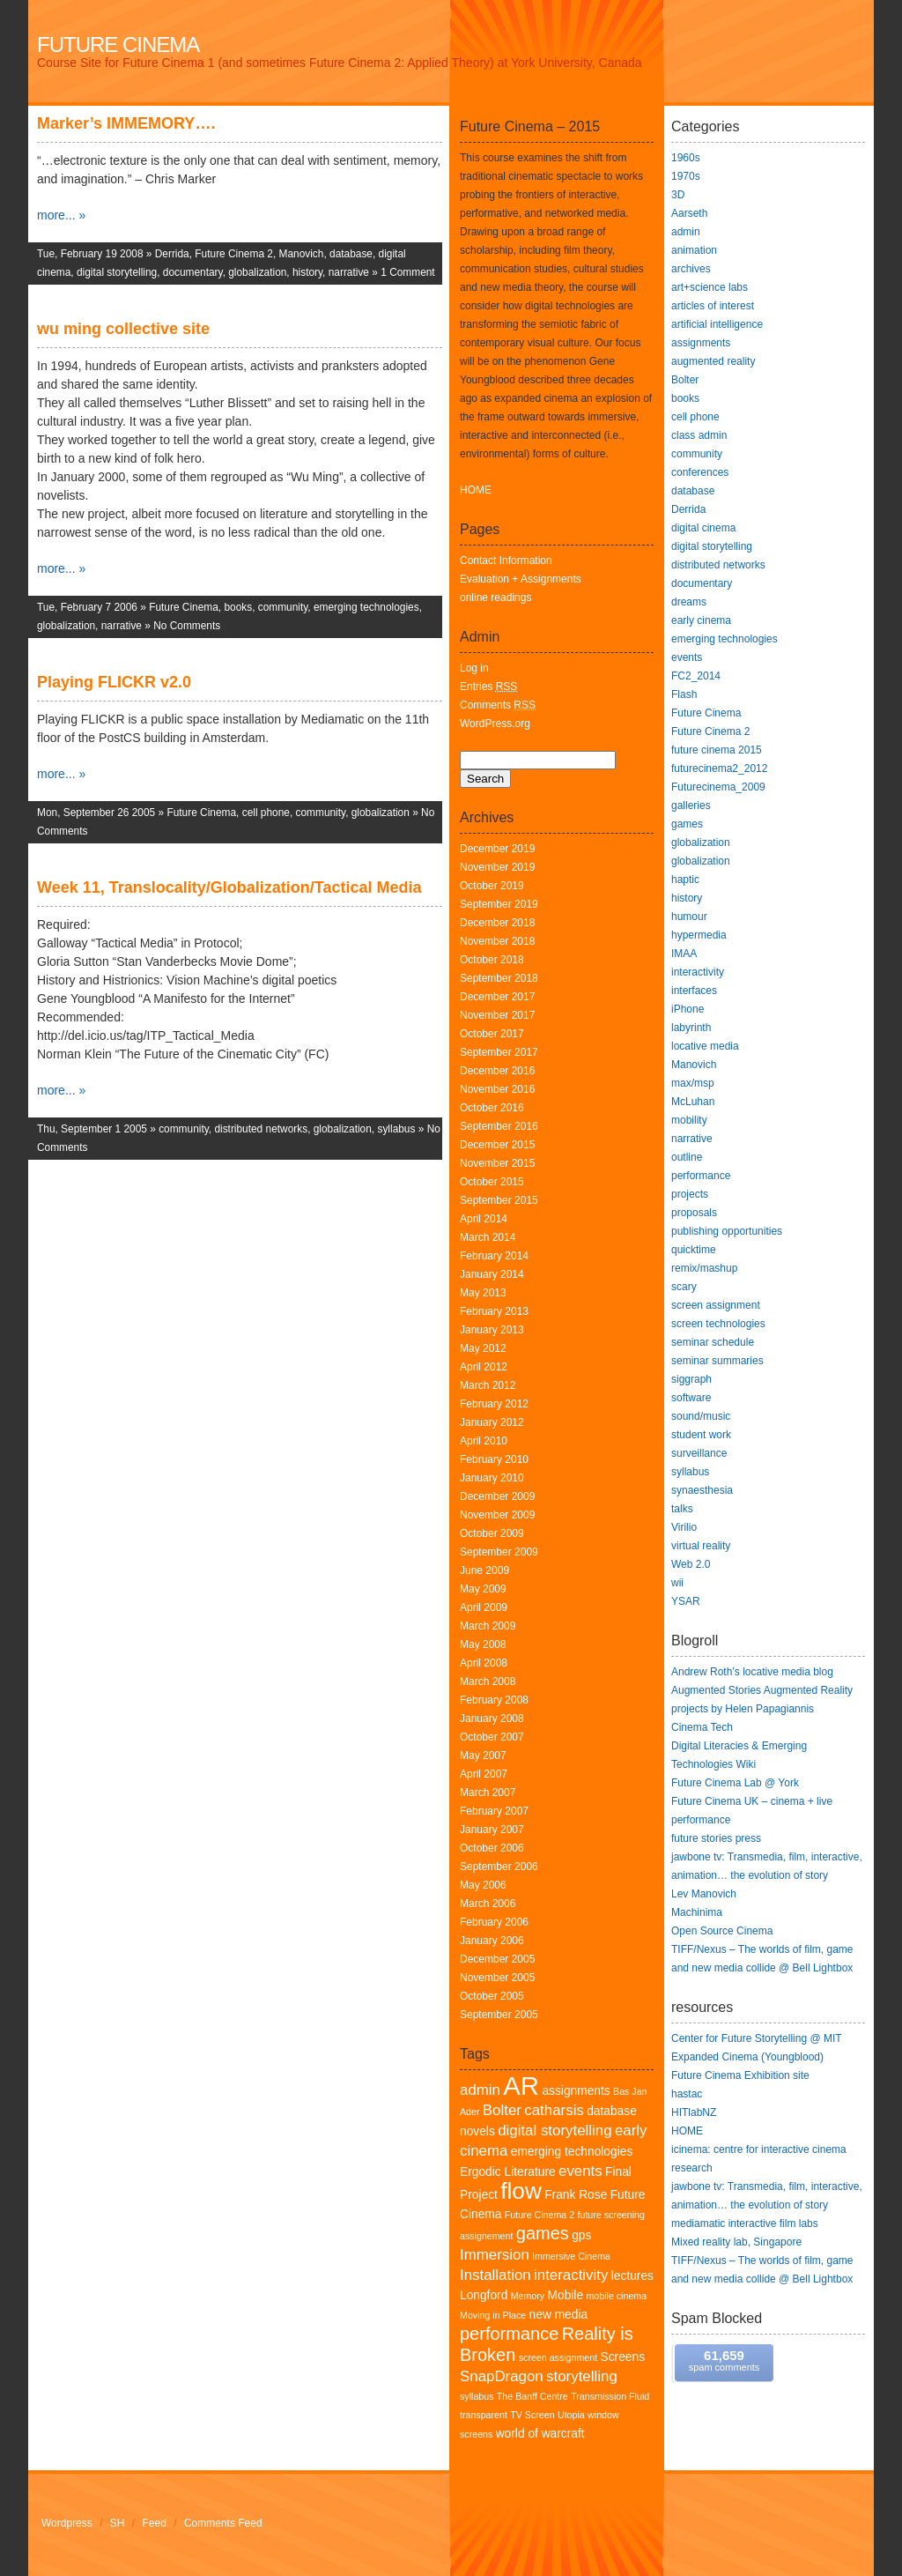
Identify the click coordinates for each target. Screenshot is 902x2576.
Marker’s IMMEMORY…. (126, 123)
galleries (691, 805)
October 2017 (492, 1034)
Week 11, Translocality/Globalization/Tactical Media (229, 887)
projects (689, 1194)
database (351, 254)
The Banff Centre (532, 2396)
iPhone (687, 1009)
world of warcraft (540, 2433)
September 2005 (499, 2014)
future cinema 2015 (716, 750)
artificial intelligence (717, 324)
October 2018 (492, 960)
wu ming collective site (123, 329)
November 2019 (497, 867)
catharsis (554, 2110)
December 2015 (497, 1145)
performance (509, 2333)
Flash (684, 694)
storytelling (581, 2376)
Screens (623, 2357)
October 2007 (492, 1737)
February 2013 (494, 1311)
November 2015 (497, 1163)
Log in (474, 668)
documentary (193, 272)
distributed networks (260, 1129)
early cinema (701, 620)
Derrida (172, 254)
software (691, 1398)
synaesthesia (702, 1490)
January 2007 (492, 1829)
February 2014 (494, 1256)
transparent (483, 2414)
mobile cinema (616, 2295)
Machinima (696, 1912)
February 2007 (494, 1811)
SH (117, 2523)
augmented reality (713, 361)
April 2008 (483, 1663)
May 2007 (483, 1755)
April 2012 (483, 1367)
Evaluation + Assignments (520, 579)
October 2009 (492, 1533)
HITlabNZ (693, 2112)
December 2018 (497, 923)
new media (558, 2314)
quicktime (693, 1249)
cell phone (266, 812)
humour (689, 916)
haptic (685, 879)
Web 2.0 (690, 1564)
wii (677, 1583)
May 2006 (483, 1885)
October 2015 (492, 1182)
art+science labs (709, 287)
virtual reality (700, 1546)
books (238, 607)
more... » (61, 215)
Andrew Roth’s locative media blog (752, 1672)
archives (691, 269)
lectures (632, 2276)
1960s (685, 158)
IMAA (684, 953)
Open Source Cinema (722, 1931)
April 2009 (483, 1607)
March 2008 (487, 1681)
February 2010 (494, 1459)
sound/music (700, 1416)
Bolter (502, 2110)
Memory (527, 2295)
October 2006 (492, 1848)
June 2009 (484, 1570)
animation (694, 250)
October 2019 (492, 886)
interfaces (694, 990)
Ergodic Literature (508, 2172)
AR (521, 2085)
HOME (476, 490)
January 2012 (492, 1422)
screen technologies (718, 1324)
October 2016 (492, 1108)
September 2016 (499, 1126)
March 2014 (487, 1237)
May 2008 (483, 1644)
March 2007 (487, 1792)
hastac (686, 2094)
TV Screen (532, 2414)
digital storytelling (117, 272)
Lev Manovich (703, 1894)
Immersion (494, 2254)
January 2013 (492, 1330)
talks (682, 1509)
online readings (495, 597)
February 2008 (494, 1700)
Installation (495, 2275)
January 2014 (492, 1274)
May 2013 (483, 1293)
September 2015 (499, 1200)
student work (701, 1435)
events (580, 2171)
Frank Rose (575, 2194)
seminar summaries (717, 1361)
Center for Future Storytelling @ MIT (756, 2038)
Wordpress (66, 2523)
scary (684, 1287)
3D (677, 195)
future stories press (716, 1838)
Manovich (301, 254)
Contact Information (506, 560)
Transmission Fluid (610, 2396)
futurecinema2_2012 (719, 768)
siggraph (691, 1379)
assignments (576, 2090)
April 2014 (483, 1219)
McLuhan (692, 1101)
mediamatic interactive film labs (744, 2223)
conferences (699, 472)
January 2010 (492, 1478)
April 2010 (483, 1441)
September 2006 (499, 1866)
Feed (154, 2523)
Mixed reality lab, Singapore (736, 2242)
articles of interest (712, 306)
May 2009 (483, 1589)
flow (521, 2191)
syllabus (396, 1129)
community (283, 607)
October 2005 (492, 1996)
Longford (483, 2295)
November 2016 (497, 1089)
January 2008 (492, 1718)
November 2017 (497, 1015)
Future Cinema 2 (234, 254)
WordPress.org (495, 723)
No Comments (186, 626)
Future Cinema (118, 44)
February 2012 (494, 1404)
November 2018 (497, 941)
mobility (689, 1120)
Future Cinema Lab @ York (735, 1783)
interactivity (571, 2275)
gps (581, 2235)
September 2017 (499, 1052)
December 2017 (497, 997)
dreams (688, 602)
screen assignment (558, 2357)
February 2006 (494, 1922)
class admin (699, 435)
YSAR (685, 1601)
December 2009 (497, 1496)
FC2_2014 (696, 676)
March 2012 (487, 1385)
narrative (349, 272)
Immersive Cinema (571, 2256)
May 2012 (483, 1348)
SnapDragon (501, 2376)
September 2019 (499, 904)
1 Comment (407, 272)
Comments (498, 705)
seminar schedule (712, 1342)
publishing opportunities (726, 1231)
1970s (685, 176)
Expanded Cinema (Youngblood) (747, 2057)
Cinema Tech (702, 1727)
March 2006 (487, 1903)
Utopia (571, 2414)
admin (480, 2090)
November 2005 (497, 1977)
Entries (488, 686)
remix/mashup (704, 1268)
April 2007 (483, 1774)
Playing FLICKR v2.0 (114, 682)
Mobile (566, 2295)
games (542, 2233)
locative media (705, 1046)
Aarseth (689, 213)
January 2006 (492, 1940)
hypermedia (699, 935)
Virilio (684, 1527)
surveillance (699, 1453)
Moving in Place (493, 2315)
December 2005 (497, 1959)
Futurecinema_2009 (718, 787)
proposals (694, 1212)
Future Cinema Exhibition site (740, 2075)
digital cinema (703, 528)
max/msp (692, 1083)
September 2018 (499, 978)
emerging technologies (366, 607)
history (307, 272)
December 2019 (497, 849)
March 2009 (487, 1626)
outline (686, 1157)
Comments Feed (223, 2523)
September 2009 (499, 1552)
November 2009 (497, 1515)
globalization (257, 272)
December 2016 (497, 1071)
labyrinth (691, 1027)
